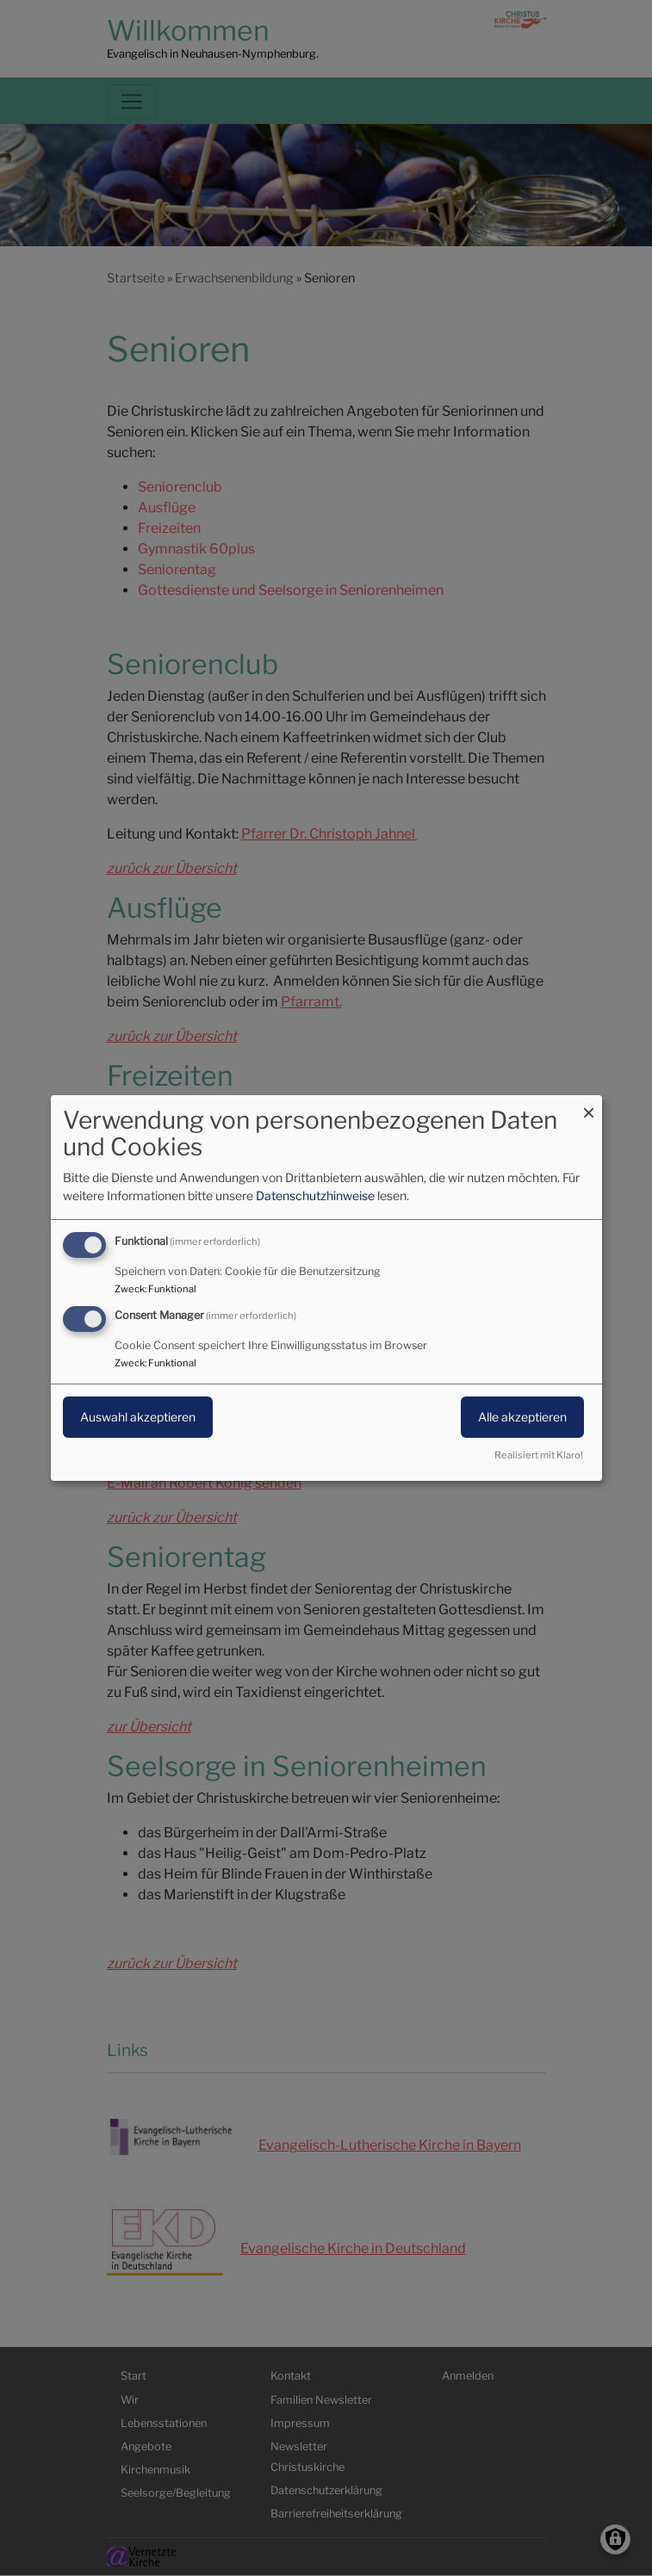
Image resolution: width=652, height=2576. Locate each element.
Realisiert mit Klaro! (538, 1455)
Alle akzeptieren (522, 1416)
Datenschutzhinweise (315, 1195)
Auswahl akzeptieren (138, 1416)
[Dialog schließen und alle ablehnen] (589, 1106)
